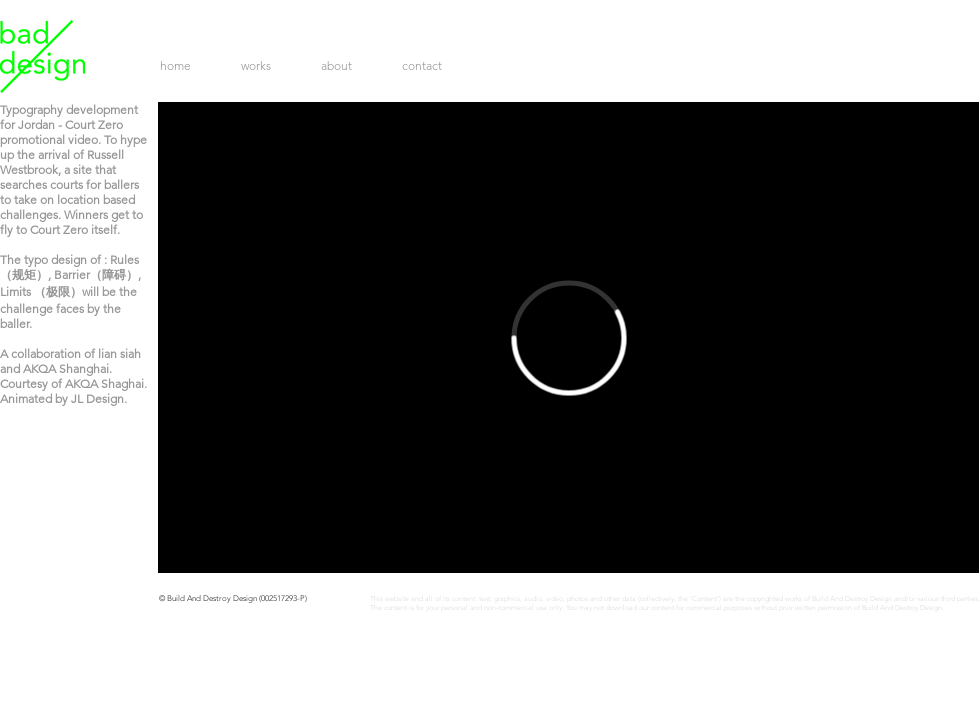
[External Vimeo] (568, 337)
